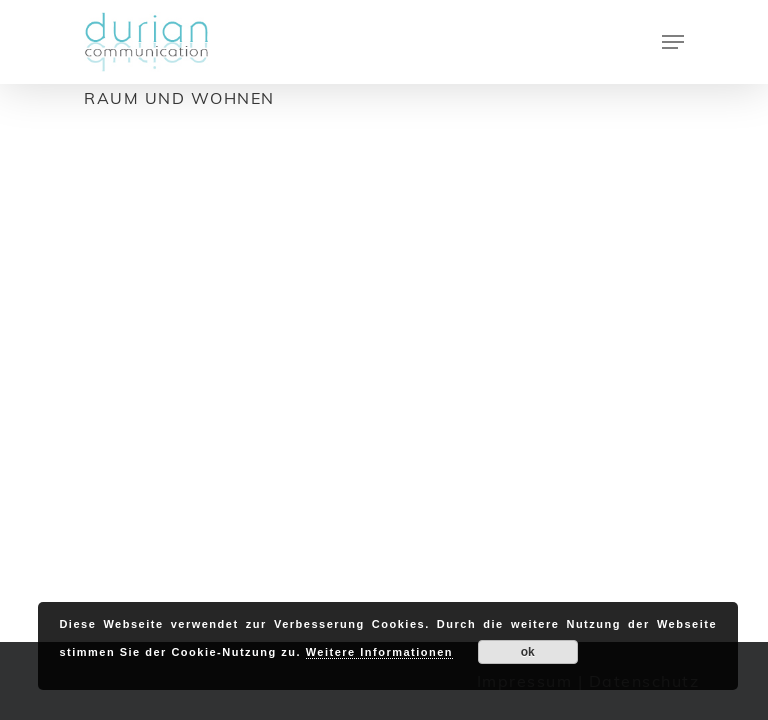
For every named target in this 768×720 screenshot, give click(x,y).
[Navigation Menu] (673, 42)
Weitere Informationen (379, 652)
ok (528, 652)
